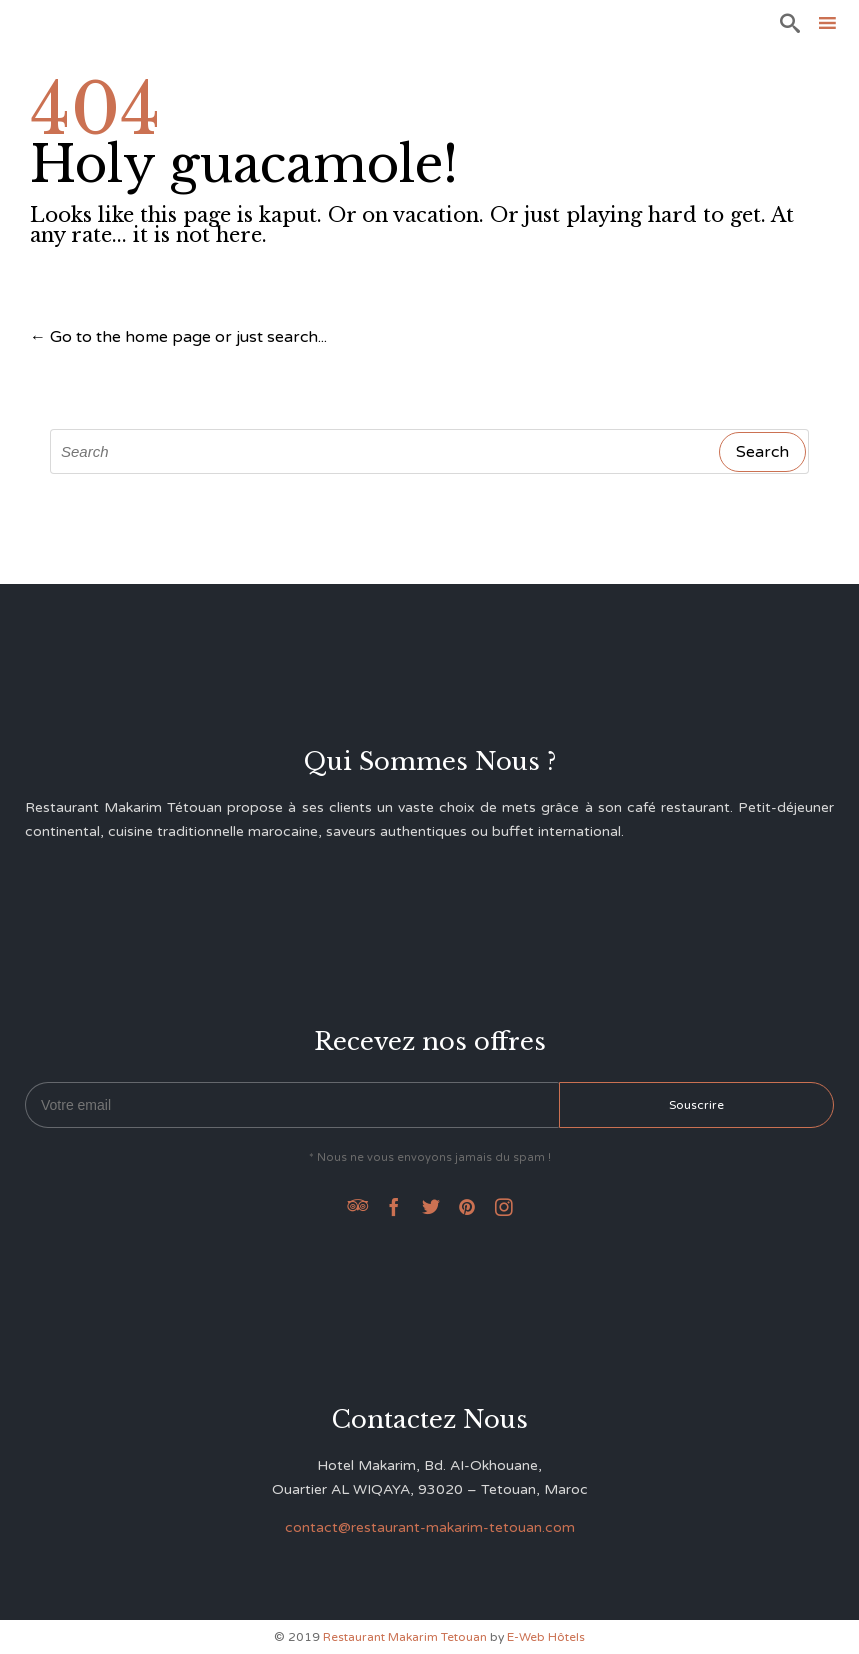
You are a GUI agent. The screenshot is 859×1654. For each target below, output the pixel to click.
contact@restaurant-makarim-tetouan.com (430, 1527)
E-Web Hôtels (546, 1637)
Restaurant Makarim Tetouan (405, 1637)
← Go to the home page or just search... (178, 337)
